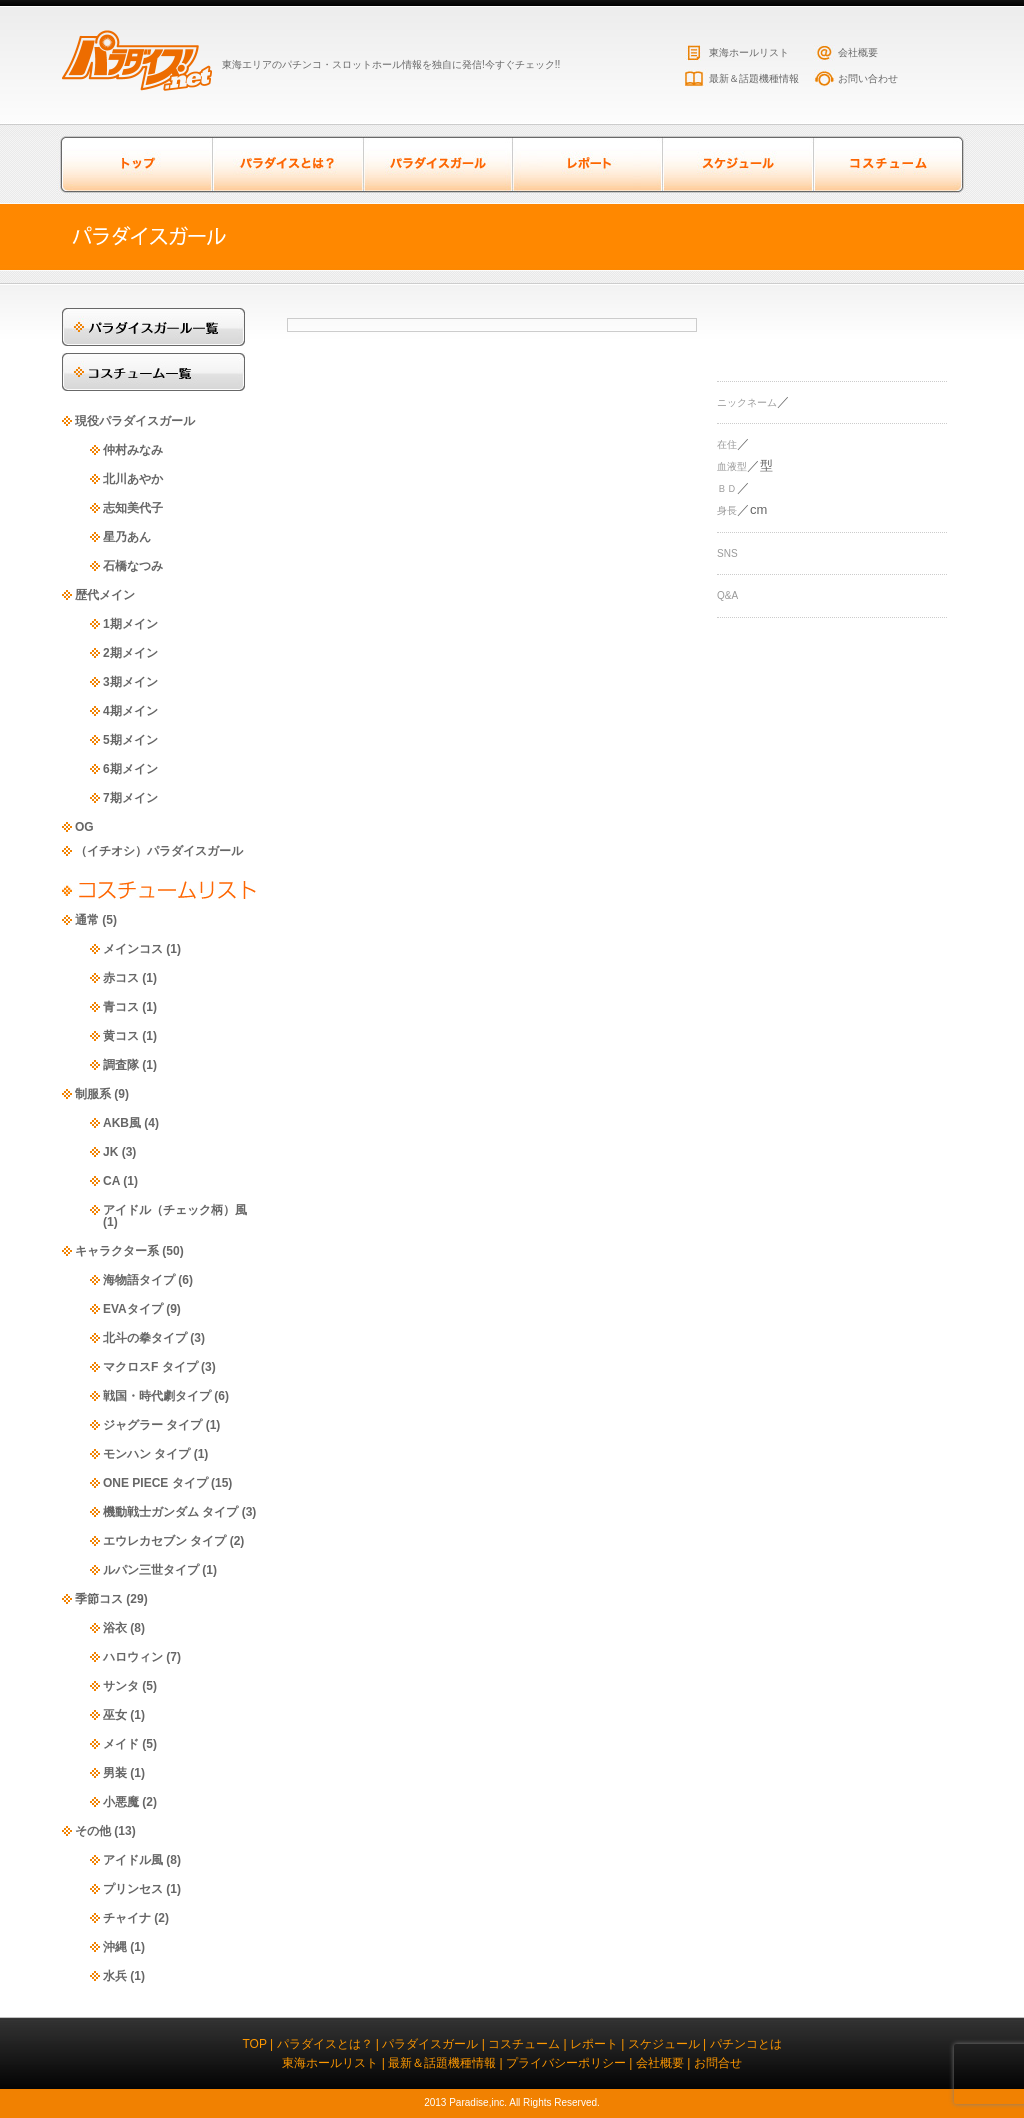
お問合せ (718, 2063)
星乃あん (127, 537)
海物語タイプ (139, 1280)
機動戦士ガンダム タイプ (170, 1512)
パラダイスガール (437, 164)
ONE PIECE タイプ (155, 1483)
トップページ (137, 164)
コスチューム (887, 164)
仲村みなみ (133, 450)
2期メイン (130, 653)
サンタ (121, 1686)
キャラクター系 (117, 1251)
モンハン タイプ (146, 1454)
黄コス (121, 1036)
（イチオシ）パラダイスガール (159, 851)
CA (111, 1181)
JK (110, 1152)
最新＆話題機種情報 (754, 78)
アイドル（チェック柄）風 (175, 1210)
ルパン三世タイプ (151, 1570)
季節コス (99, 1599)
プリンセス (133, 1889)
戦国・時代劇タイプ (157, 1396)
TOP (254, 2044)
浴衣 (115, 1628)
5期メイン (130, 740)
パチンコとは (746, 2044)
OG (84, 827)
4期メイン (130, 711)
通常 (87, 920)
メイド (121, 1744)
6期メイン (130, 769)
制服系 (93, 1094)
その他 (93, 1831)
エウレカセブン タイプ (164, 1541)
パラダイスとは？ (287, 164)
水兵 (115, 1976)
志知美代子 (133, 508)
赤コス (121, 978)
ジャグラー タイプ (152, 1425)
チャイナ (127, 1918)
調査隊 (121, 1065)
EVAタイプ (133, 1309)
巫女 (115, 1715)
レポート (587, 164)
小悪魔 (121, 1802)
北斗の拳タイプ (145, 1338)
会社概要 (858, 52)
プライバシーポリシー (566, 2063)
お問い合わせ (868, 78)
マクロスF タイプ (150, 1367)
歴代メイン (105, 595)
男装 (115, 1773)
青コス (121, 1007)
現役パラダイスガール (135, 421)
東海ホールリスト (749, 52)
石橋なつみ (133, 566)
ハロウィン (133, 1657)
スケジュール (737, 164)
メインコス (133, 949)
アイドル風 (133, 1860)
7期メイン (130, 798)
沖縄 (115, 1947)
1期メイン (130, 624)
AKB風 (122, 1123)
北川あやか (133, 479)
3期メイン (130, 682)
